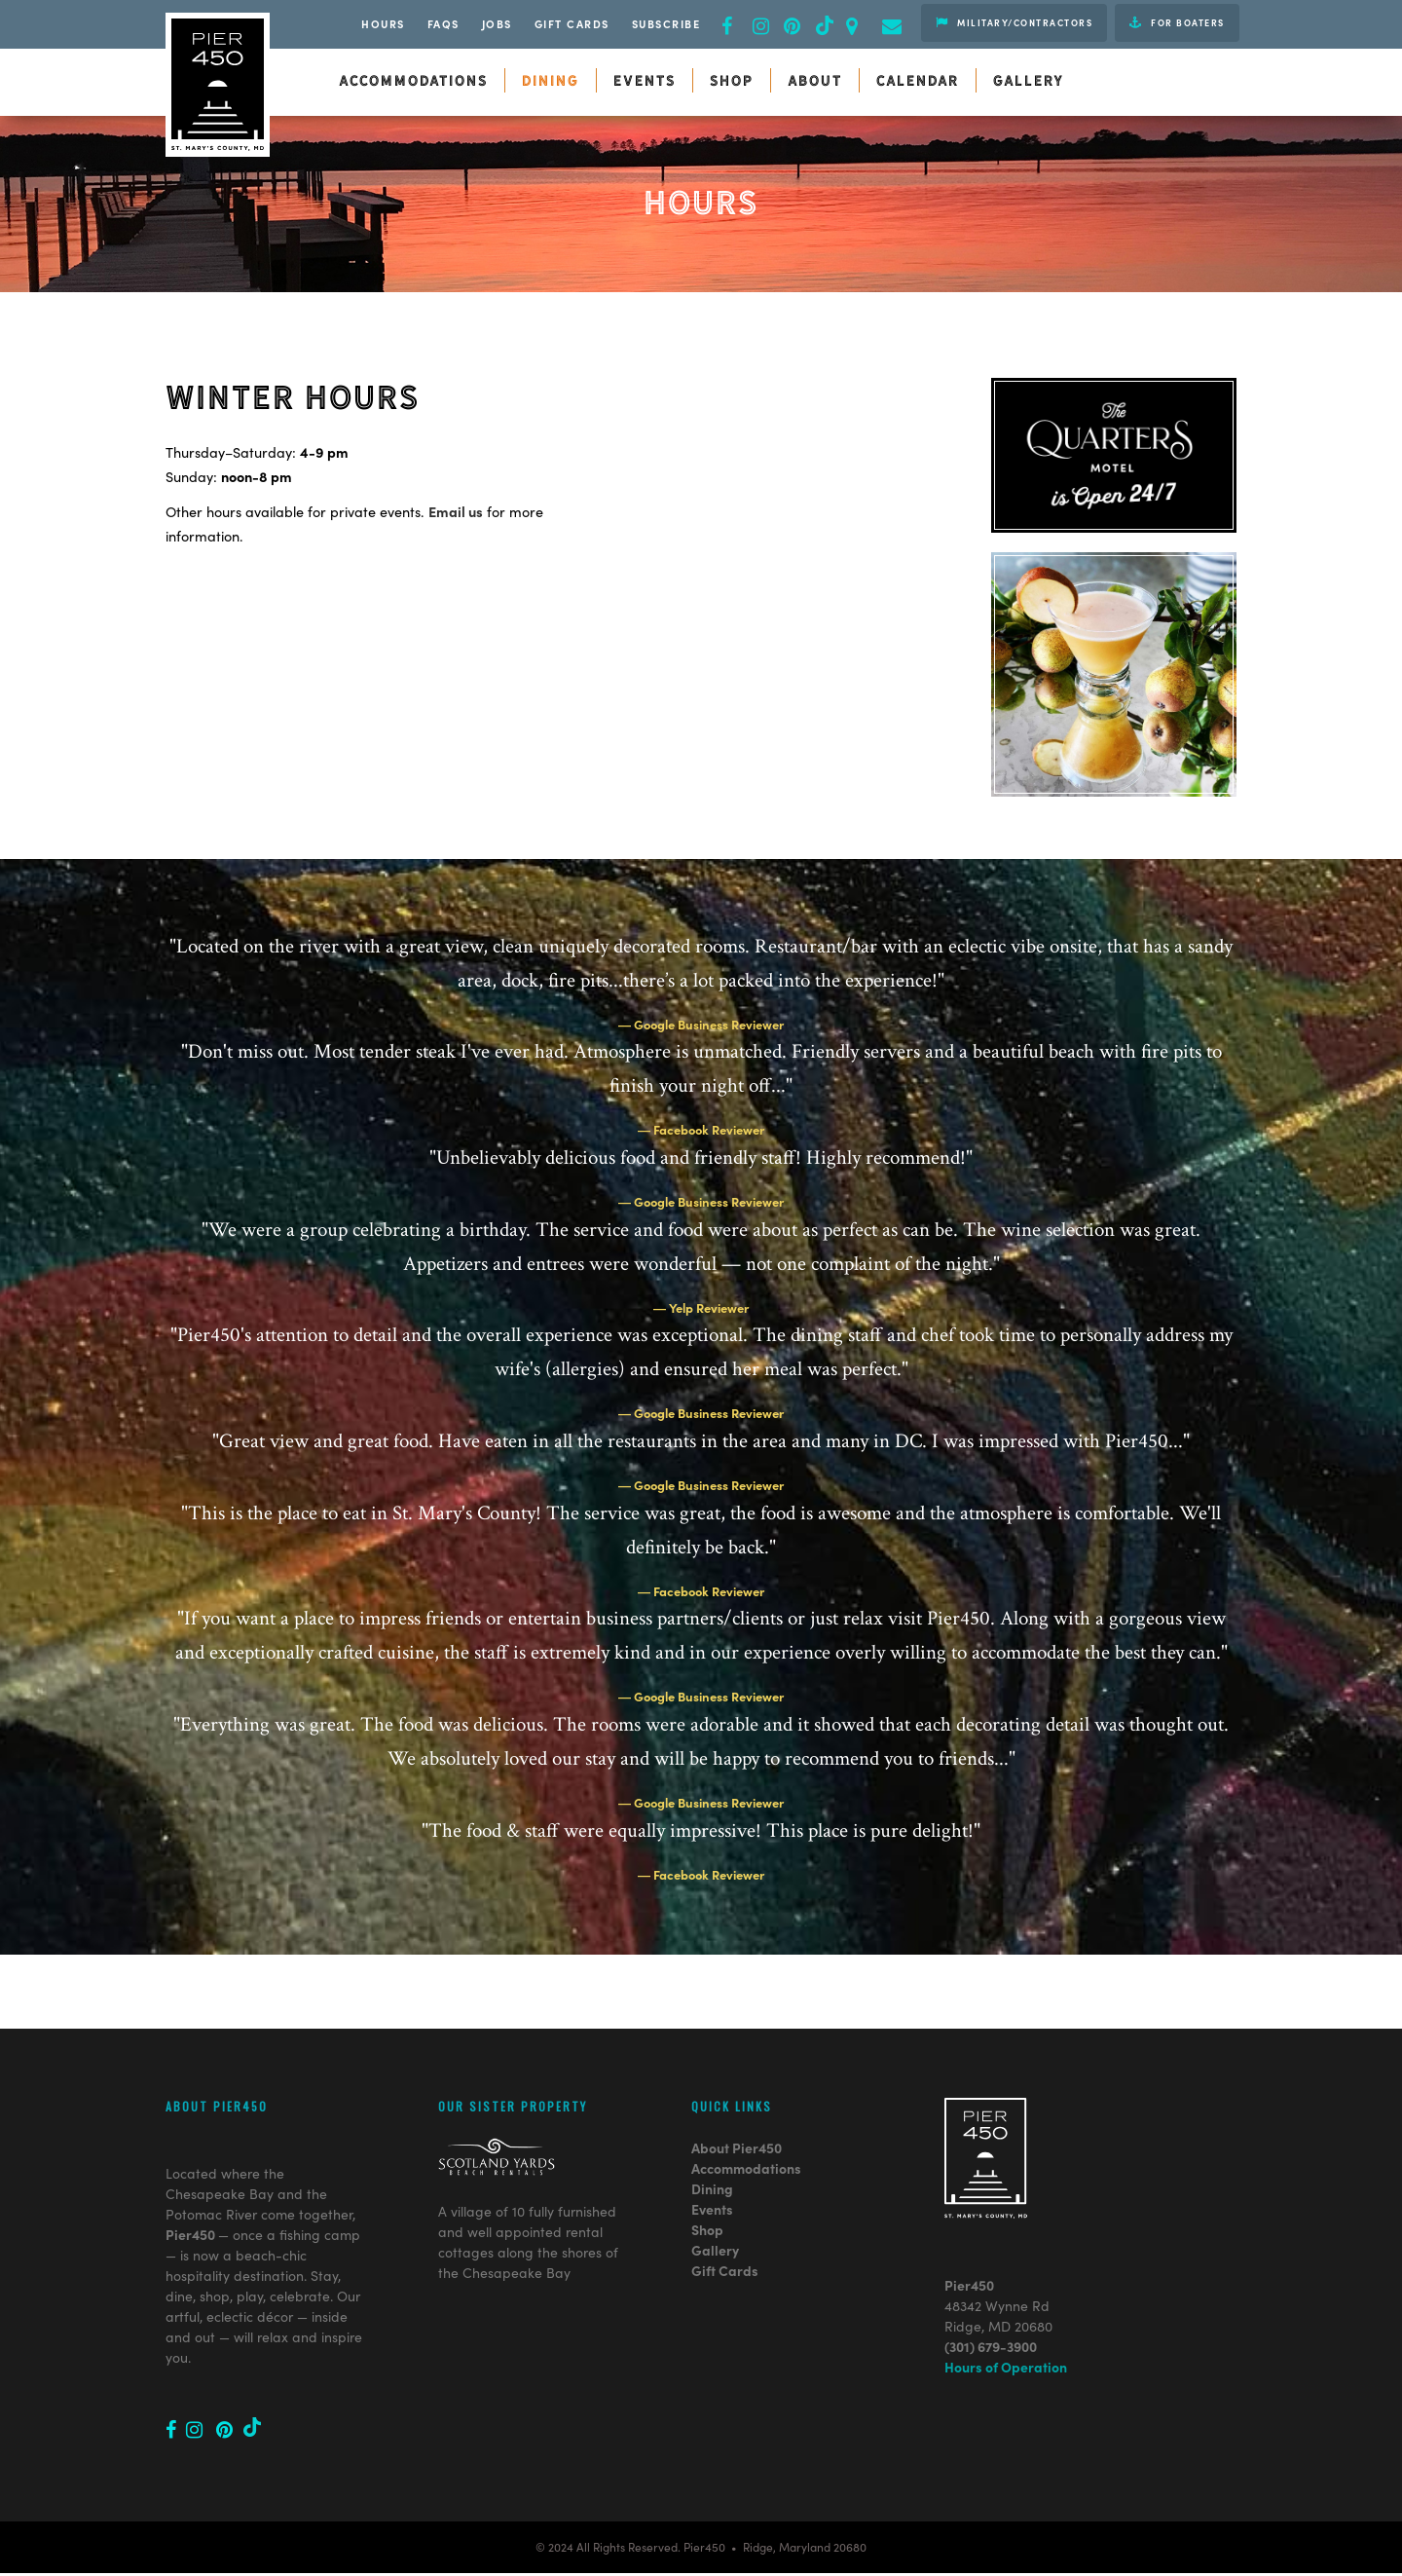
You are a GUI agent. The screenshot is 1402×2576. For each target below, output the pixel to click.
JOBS (497, 23)
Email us (455, 511)
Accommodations (746, 2093)
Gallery (715, 2174)
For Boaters (1177, 22)
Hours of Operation (1005, 2291)
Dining (712, 2113)
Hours (383, 23)
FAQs (443, 23)
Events (712, 2134)
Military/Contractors (1014, 22)
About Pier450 (736, 2072)
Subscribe (666, 23)
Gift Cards (572, 23)
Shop (707, 2154)
